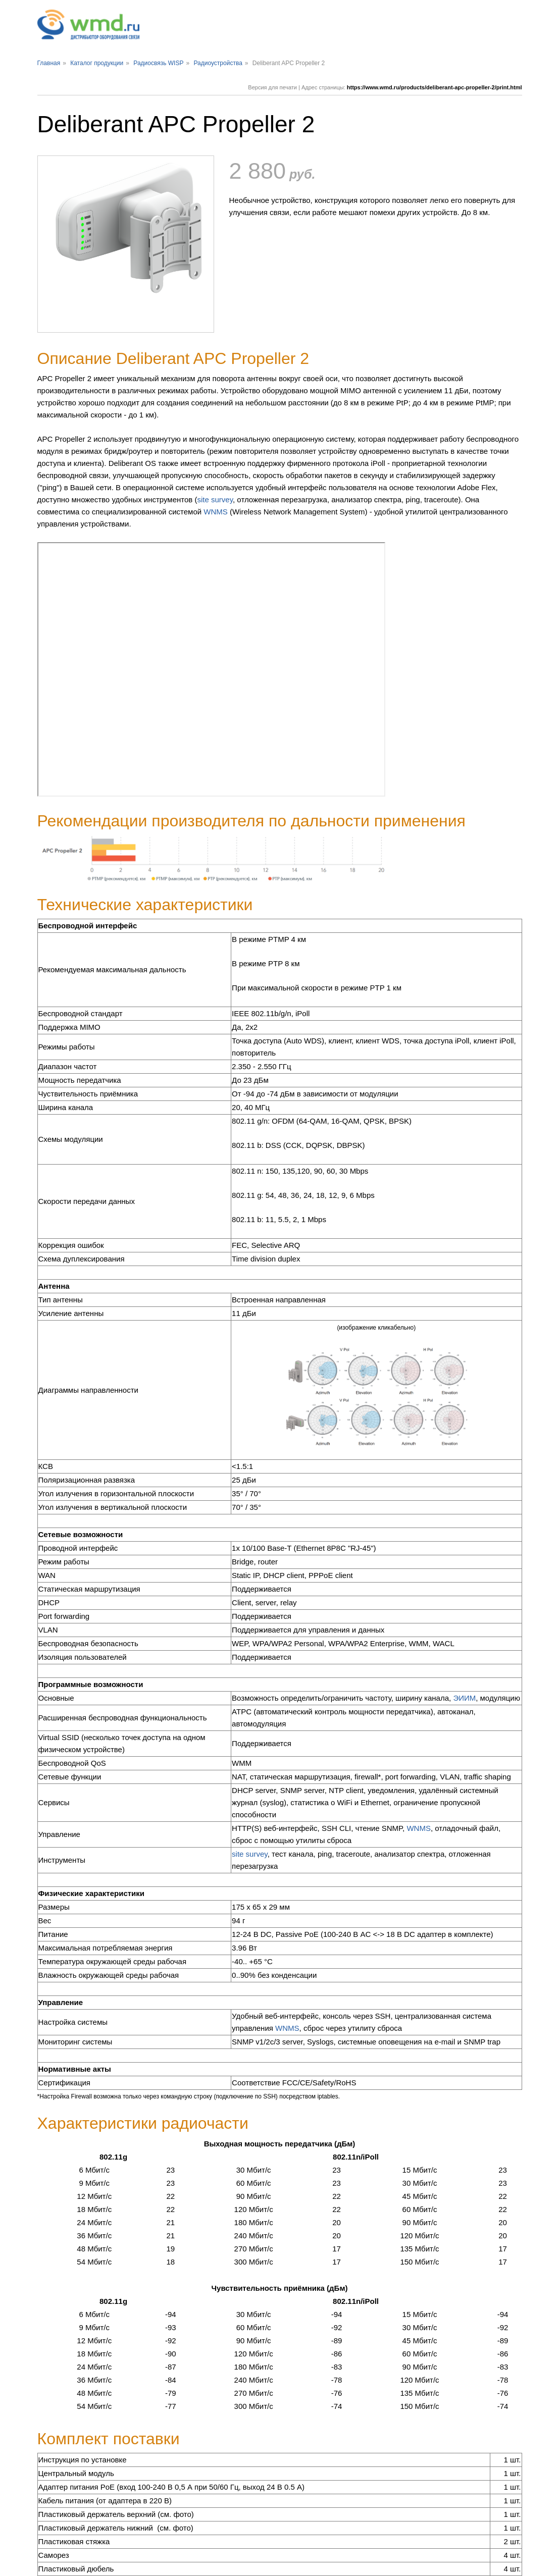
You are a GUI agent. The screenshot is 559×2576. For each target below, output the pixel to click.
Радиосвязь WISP (158, 63)
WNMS (216, 511)
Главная (49, 63)
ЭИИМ (464, 1698)
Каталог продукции (96, 63)
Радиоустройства (217, 63)
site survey (215, 499)
